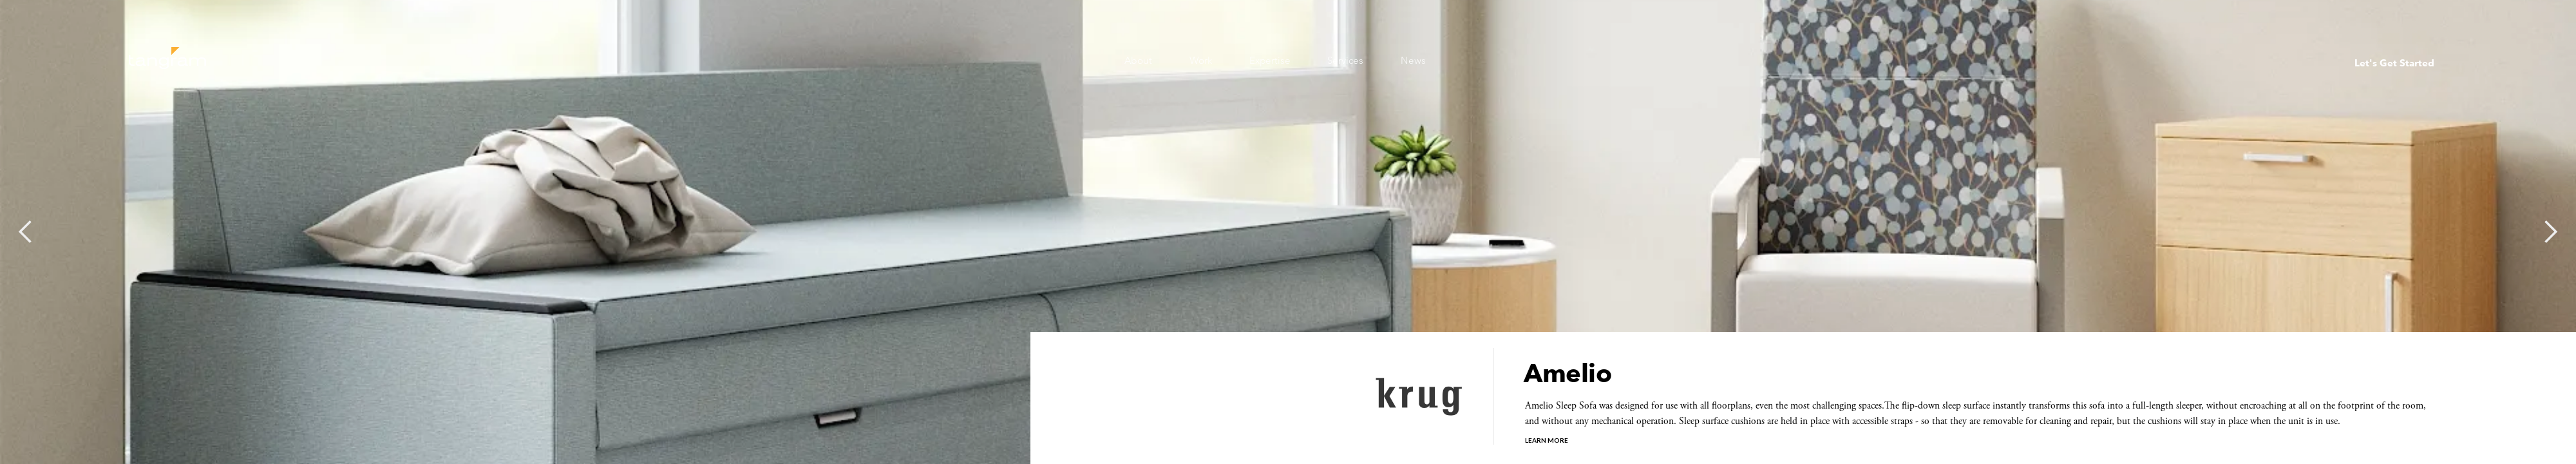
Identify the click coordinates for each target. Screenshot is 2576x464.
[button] (26, 232)
